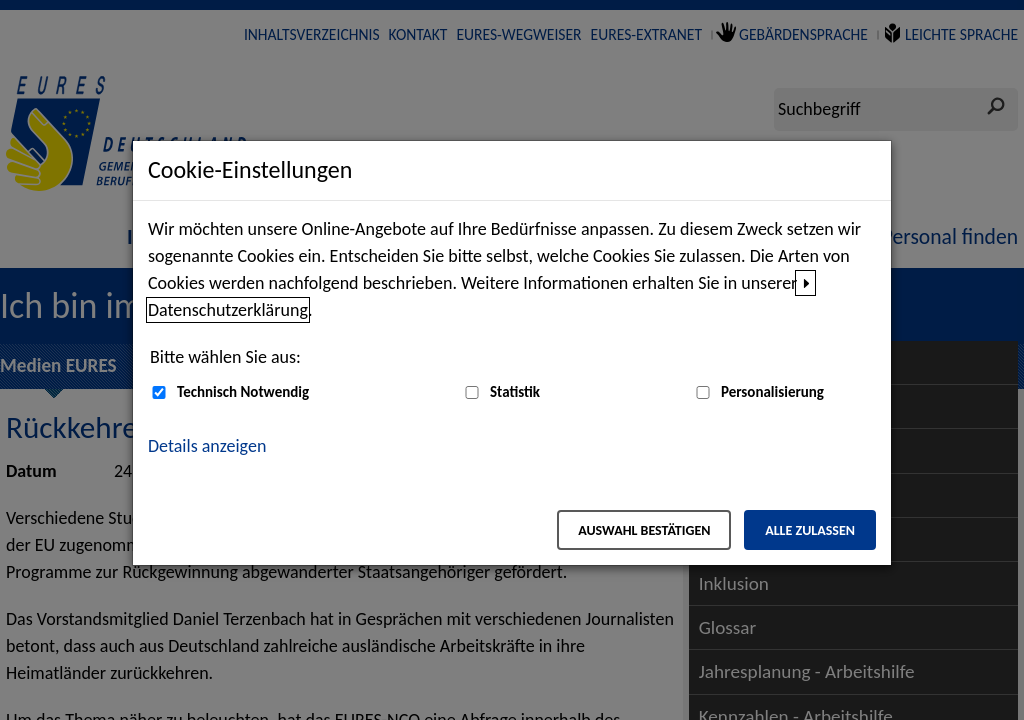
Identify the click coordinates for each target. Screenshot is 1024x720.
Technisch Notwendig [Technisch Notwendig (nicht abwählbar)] (243, 392)
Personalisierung (772, 392)
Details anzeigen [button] (207, 446)
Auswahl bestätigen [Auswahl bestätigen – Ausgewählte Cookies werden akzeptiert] (644, 530)
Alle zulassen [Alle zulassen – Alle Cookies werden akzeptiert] (810, 530)
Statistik (515, 392)
